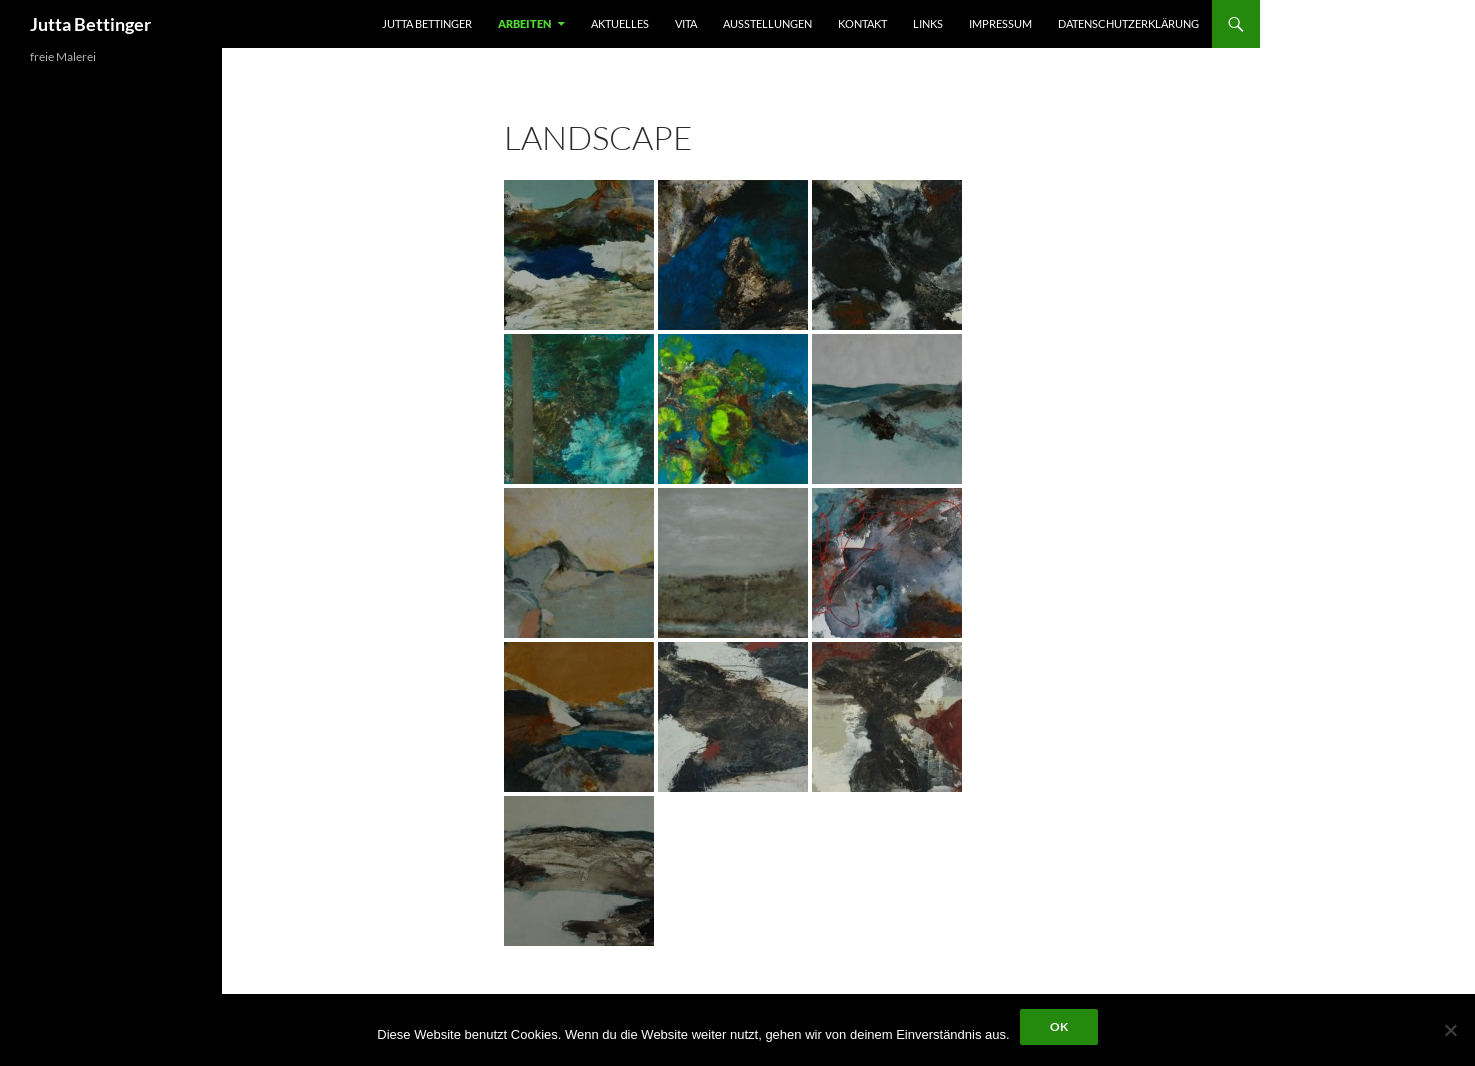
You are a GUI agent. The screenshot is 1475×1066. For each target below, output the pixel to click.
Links (928, 23)
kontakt (862, 23)
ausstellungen (767, 23)
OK (1059, 1026)
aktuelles (620, 23)
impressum (1000, 23)
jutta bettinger (427, 23)
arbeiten (524, 23)
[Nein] (1450, 1030)
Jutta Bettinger (90, 24)
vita (686, 23)
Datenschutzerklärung (1128, 23)
